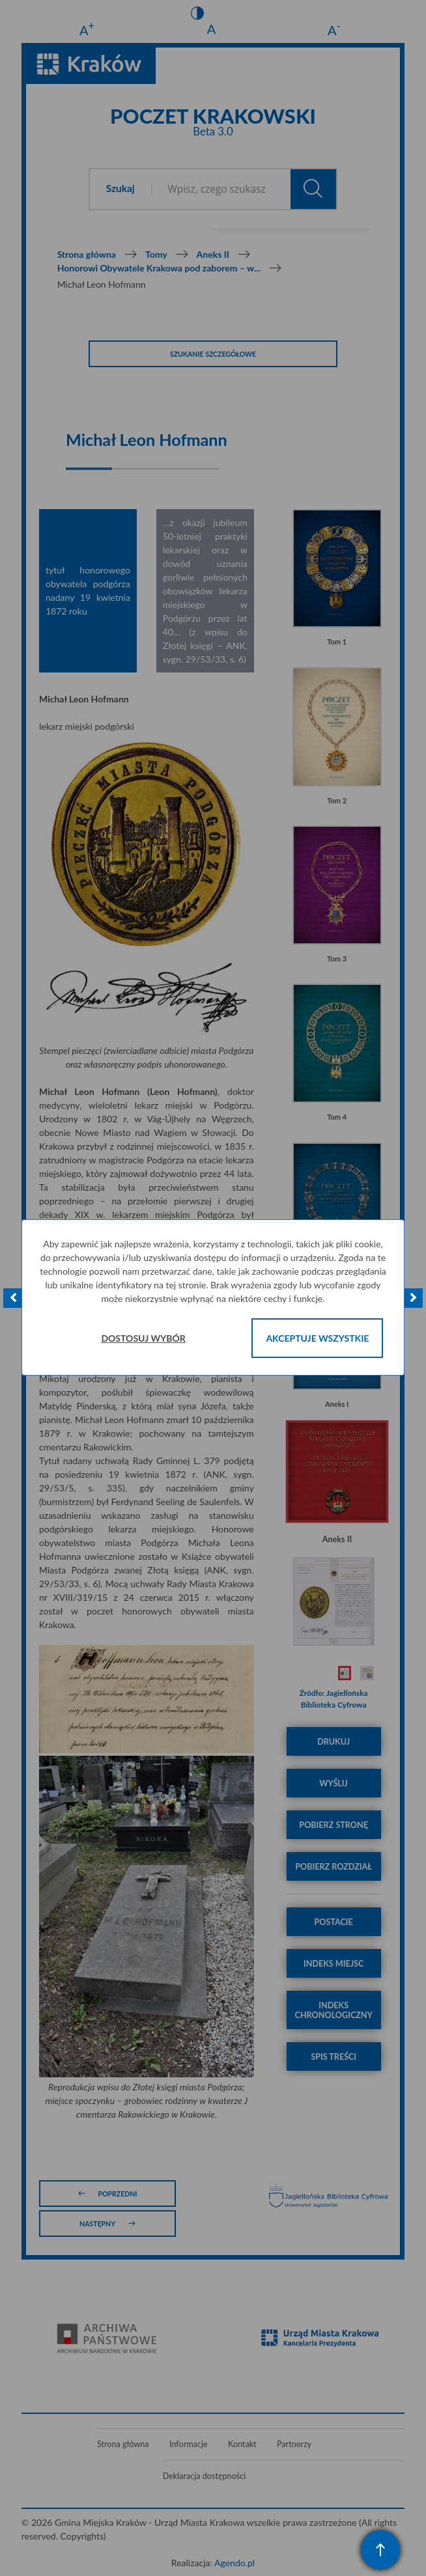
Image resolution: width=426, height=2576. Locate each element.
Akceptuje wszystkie (317, 1338)
